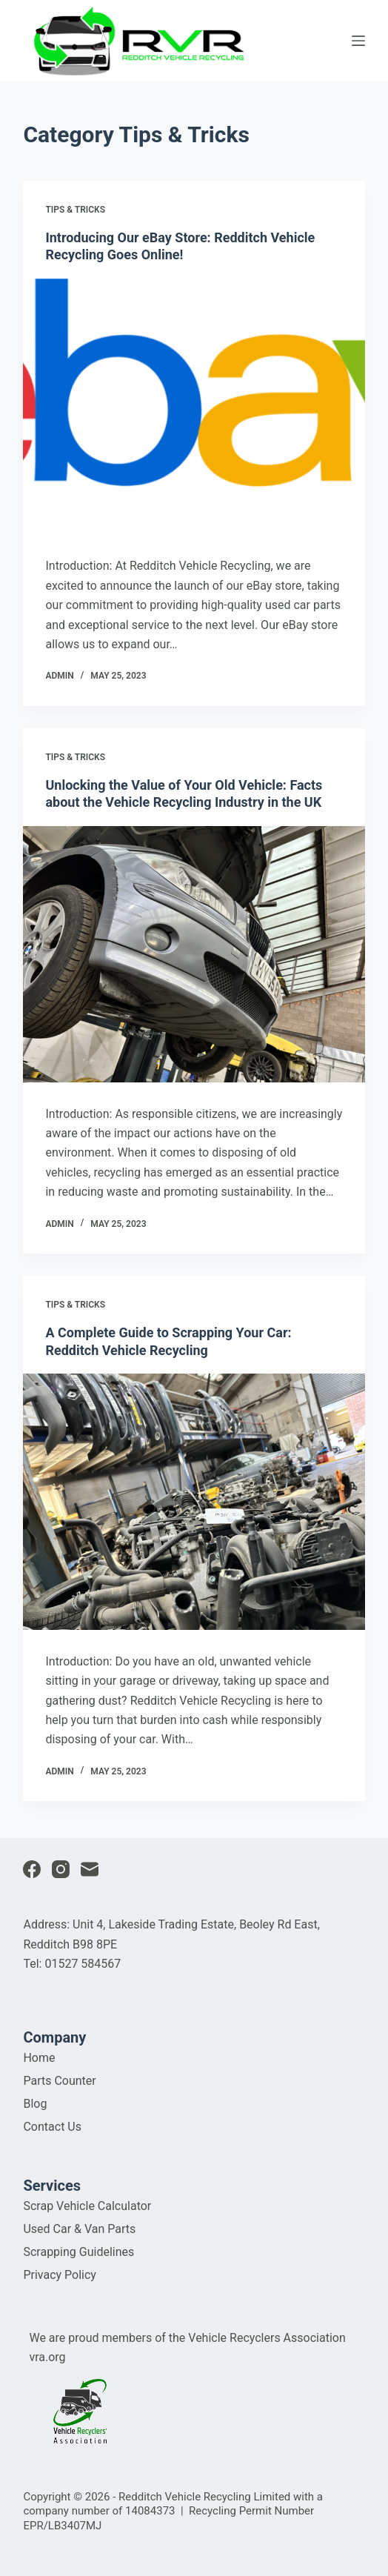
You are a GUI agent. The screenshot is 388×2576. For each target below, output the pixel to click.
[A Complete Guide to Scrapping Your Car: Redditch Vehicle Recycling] (193, 1502)
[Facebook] (32, 1869)
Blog (35, 2104)
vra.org (47, 2357)
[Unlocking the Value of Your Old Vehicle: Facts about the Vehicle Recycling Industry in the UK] (193, 954)
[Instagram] (61, 1869)
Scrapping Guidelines (78, 2252)
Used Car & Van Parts (79, 2229)
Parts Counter (59, 2081)
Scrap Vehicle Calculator (87, 2206)
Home (39, 2058)
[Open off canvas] (358, 40)
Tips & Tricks (75, 209)
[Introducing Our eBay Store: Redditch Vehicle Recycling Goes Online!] (193, 407)
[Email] (89, 1869)
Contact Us (52, 2127)
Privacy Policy (59, 2275)
